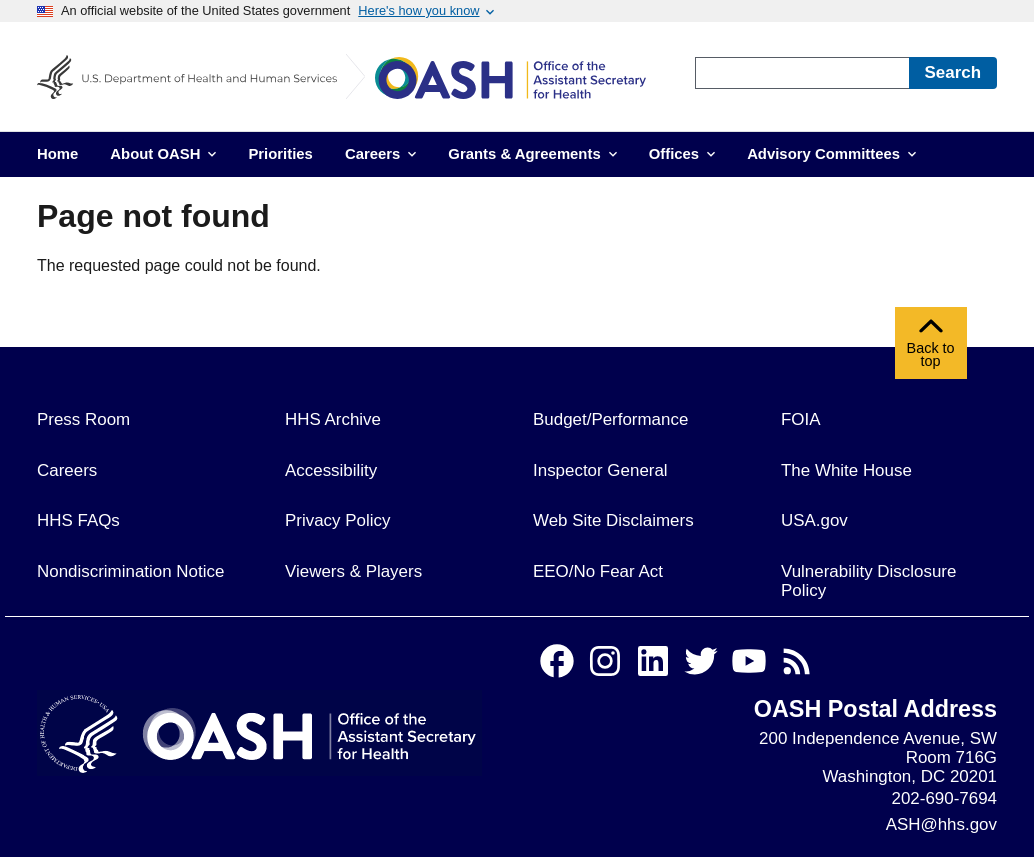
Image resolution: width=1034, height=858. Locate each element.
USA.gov (814, 520)
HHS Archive (333, 419)
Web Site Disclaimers (613, 520)
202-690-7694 (944, 798)
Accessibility (331, 470)
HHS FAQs (78, 520)
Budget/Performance (610, 419)
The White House (846, 470)
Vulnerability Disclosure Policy (868, 581)
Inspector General (600, 470)
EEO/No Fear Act (598, 571)
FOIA (801, 419)
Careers (67, 470)
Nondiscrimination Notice (130, 571)
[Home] (525, 81)
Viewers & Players (353, 571)
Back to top (931, 348)
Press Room (83, 419)
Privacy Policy (337, 520)
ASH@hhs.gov (941, 824)
